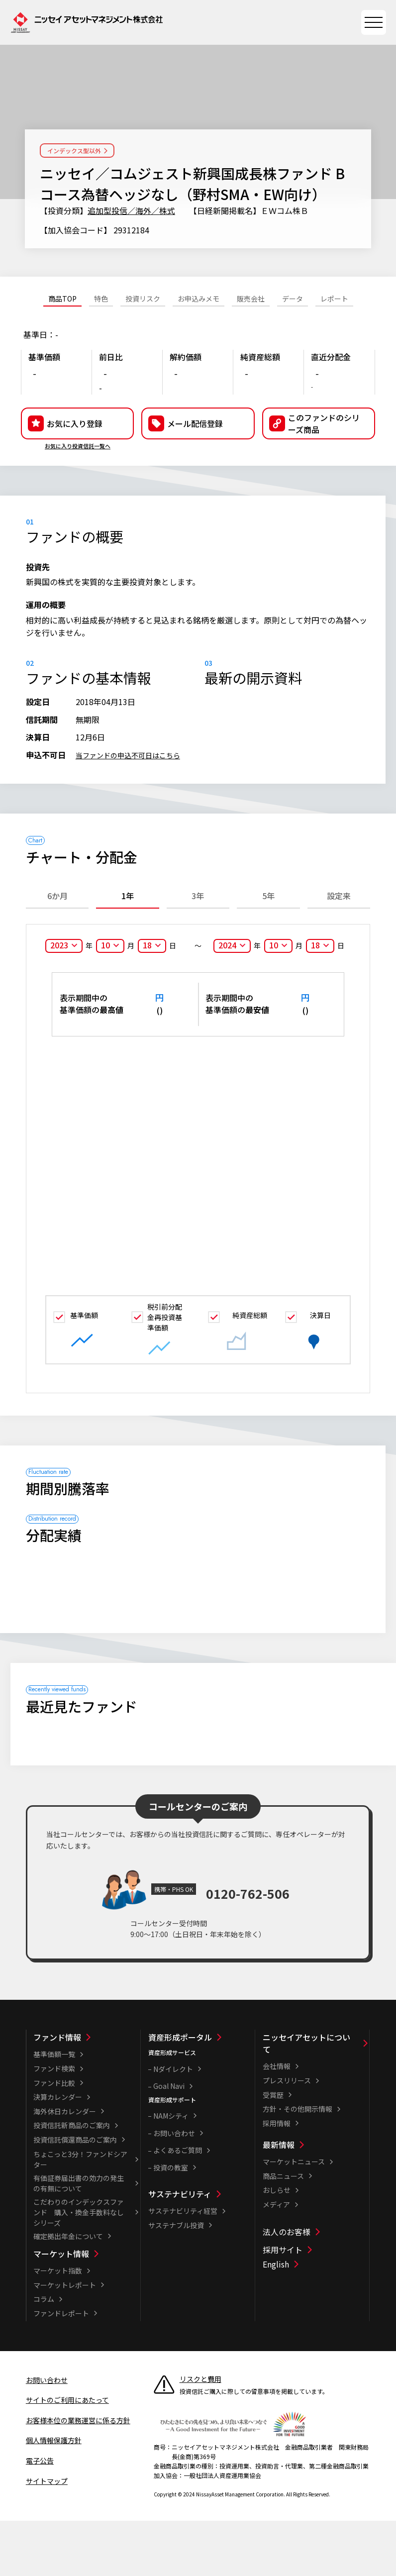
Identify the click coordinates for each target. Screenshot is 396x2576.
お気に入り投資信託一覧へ (77, 488)
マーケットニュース (294, 2217)
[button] (318, 466)
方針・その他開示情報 (297, 2164)
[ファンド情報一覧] (85, 2092)
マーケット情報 (61, 2309)
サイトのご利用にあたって (67, 2455)
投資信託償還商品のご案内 (75, 2195)
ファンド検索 (54, 2124)
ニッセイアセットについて (306, 2098)
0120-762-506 (247, 1944)
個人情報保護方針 (54, 2495)
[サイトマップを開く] (373, 22)
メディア (276, 2260)
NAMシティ (171, 2171)
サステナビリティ (179, 2249)
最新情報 (279, 2200)
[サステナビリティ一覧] (200, 2249)
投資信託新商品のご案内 (71, 2180)
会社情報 (277, 2121)
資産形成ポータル (180, 2092)
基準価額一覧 (54, 2109)
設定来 (339, 950)
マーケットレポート (64, 2340)
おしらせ (277, 2245)
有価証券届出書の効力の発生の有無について (78, 2238)
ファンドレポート (61, 2368)
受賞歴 (273, 2150)
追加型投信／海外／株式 (131, 210)
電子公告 (40, 2516)
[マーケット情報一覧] (85, 2309)
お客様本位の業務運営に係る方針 (78, 2475)
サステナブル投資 (176, 2280)
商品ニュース (283, 2231)
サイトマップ (47, 2536)
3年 (198, 950)
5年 (268, 950)
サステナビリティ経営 (182, 2266)
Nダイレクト (173, 2124)
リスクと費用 (200, 2434)
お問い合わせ (174, 2188)
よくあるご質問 (177, 2205)
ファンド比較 (54, 2138)
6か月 (57, 950)
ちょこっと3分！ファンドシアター (80, 2214)
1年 (127, 950)
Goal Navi (169, 2141)
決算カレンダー (57, 2152)
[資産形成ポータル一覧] (200, 2092)
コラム (43, 2354)
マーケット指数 (57, 2326)
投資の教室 (170, 2222)
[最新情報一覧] (315, 2200)
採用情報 (277, 2178)
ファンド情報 (57, 2092)
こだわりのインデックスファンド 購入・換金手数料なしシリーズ (78, 2267)
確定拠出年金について (68, 2291)
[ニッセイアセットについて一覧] (315, 2098)
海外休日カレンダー (64, 2166)
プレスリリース (287, 2136)
